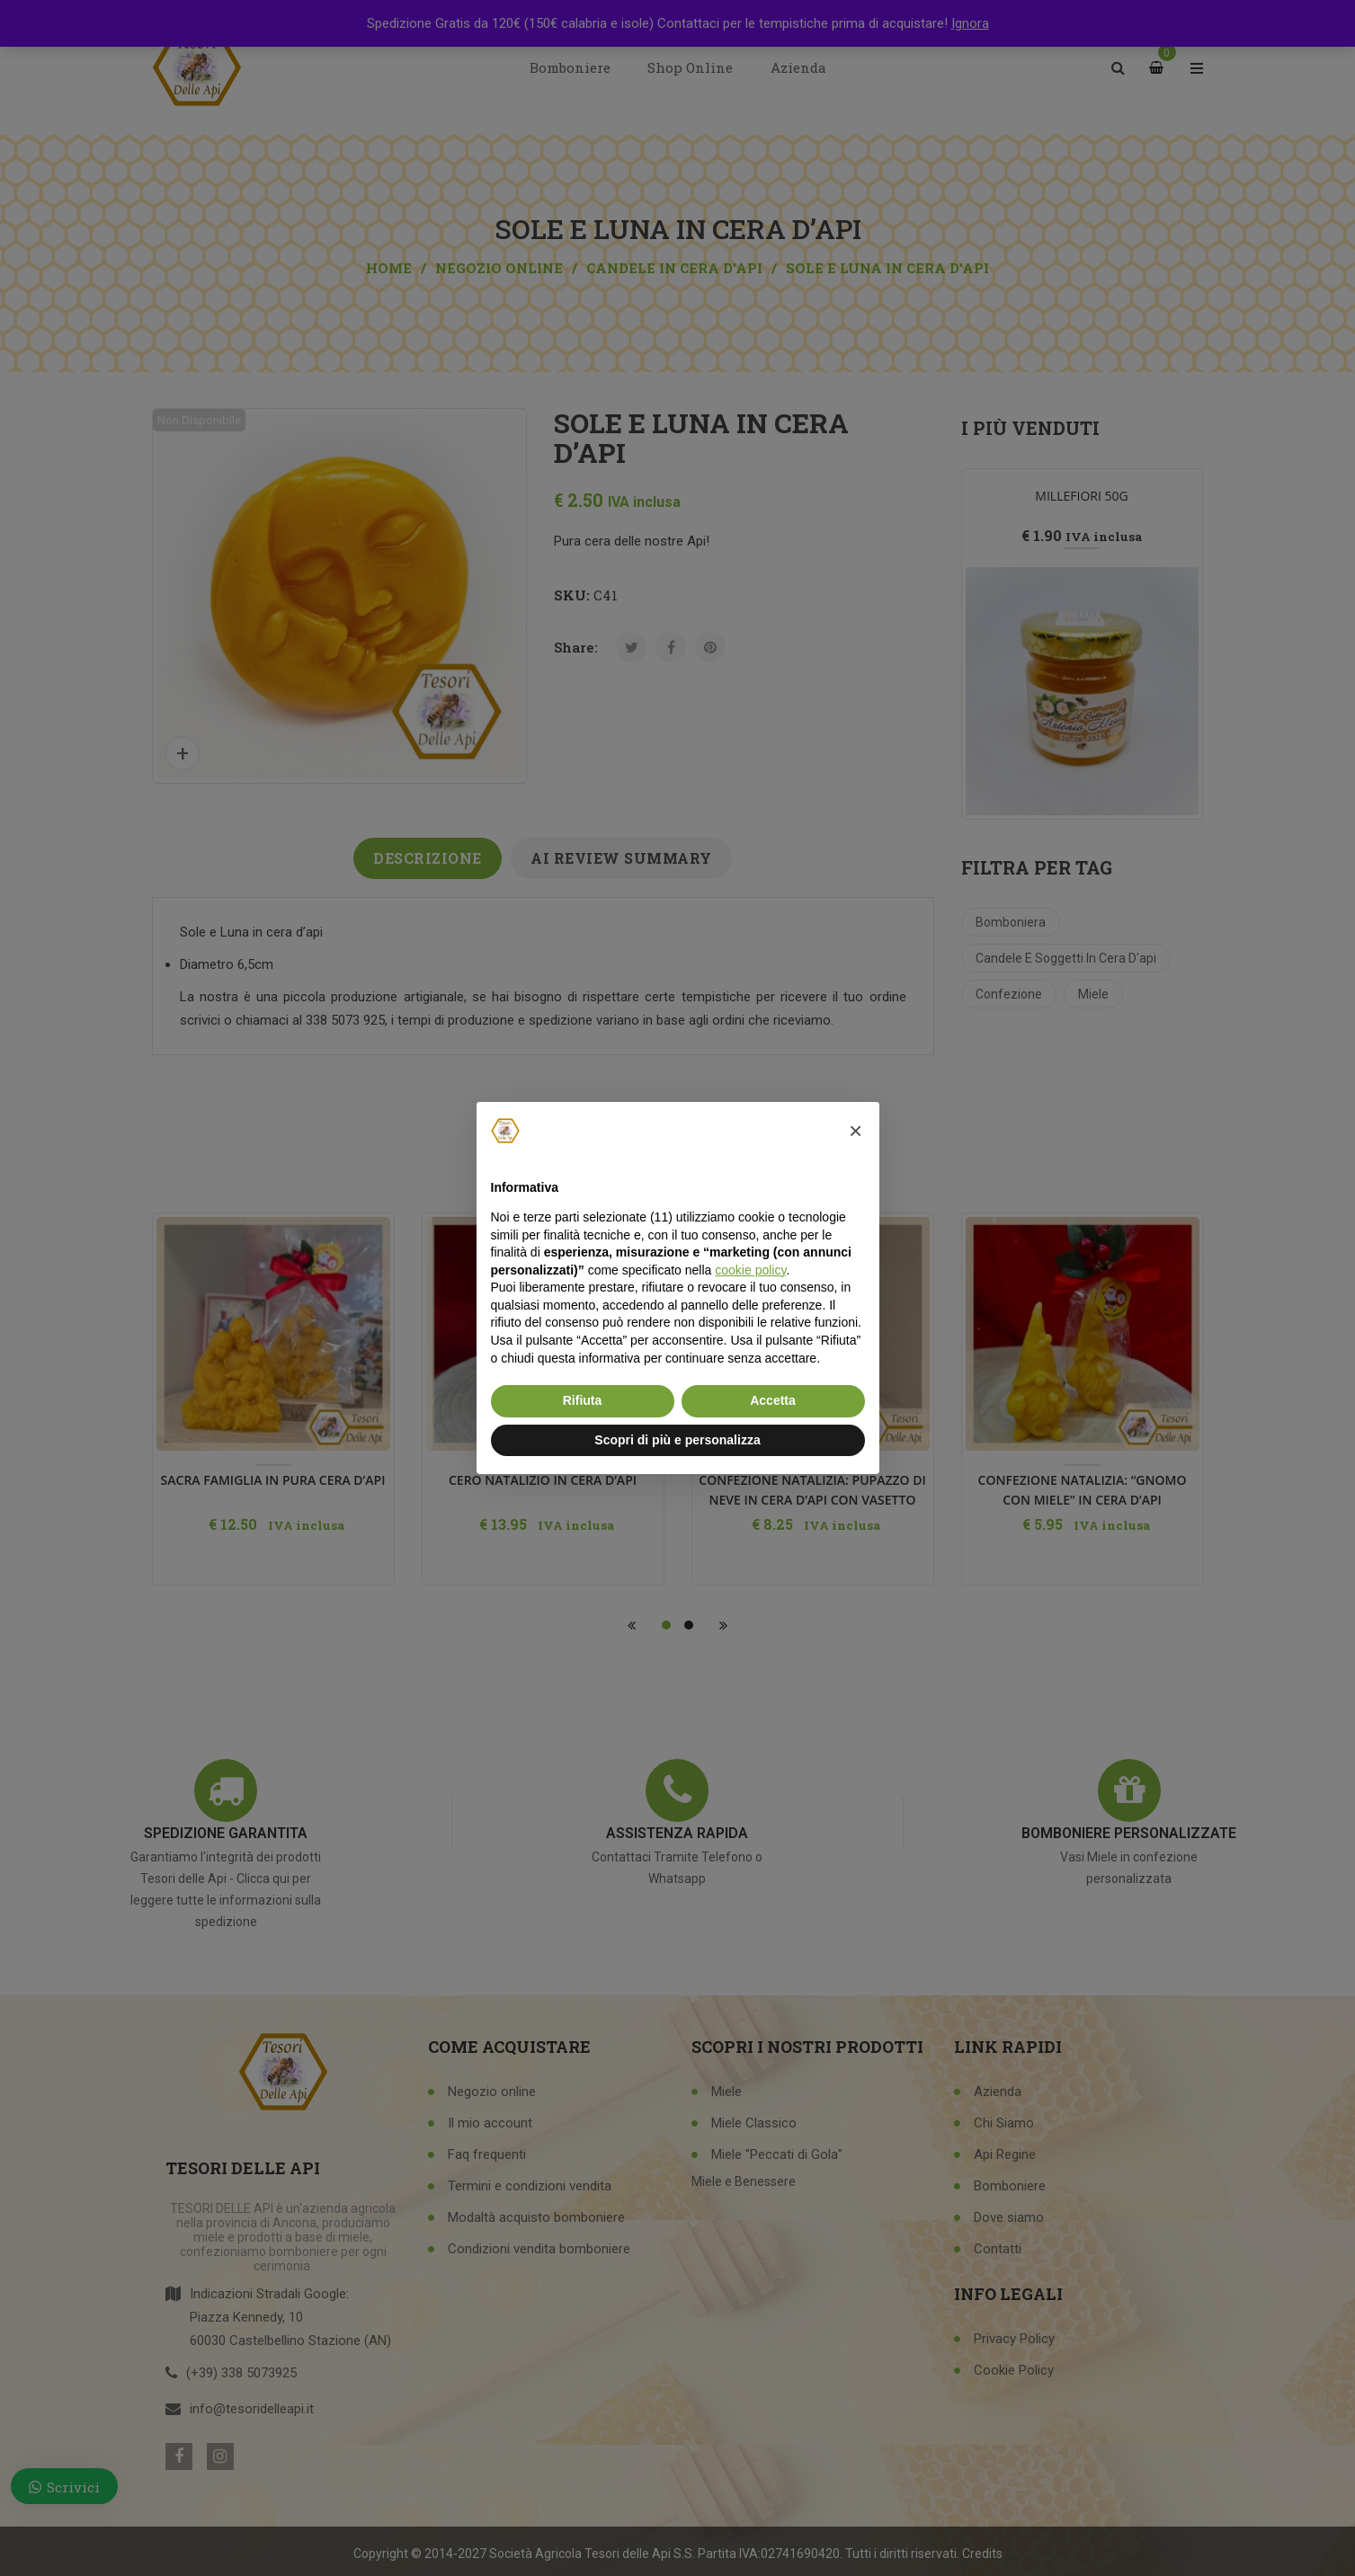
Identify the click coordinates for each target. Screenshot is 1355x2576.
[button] (856, 1130)
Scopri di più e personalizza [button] (677, 1440)
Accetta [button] (773, 1400)
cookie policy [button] (750, 1270)
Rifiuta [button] (582, 1400)
